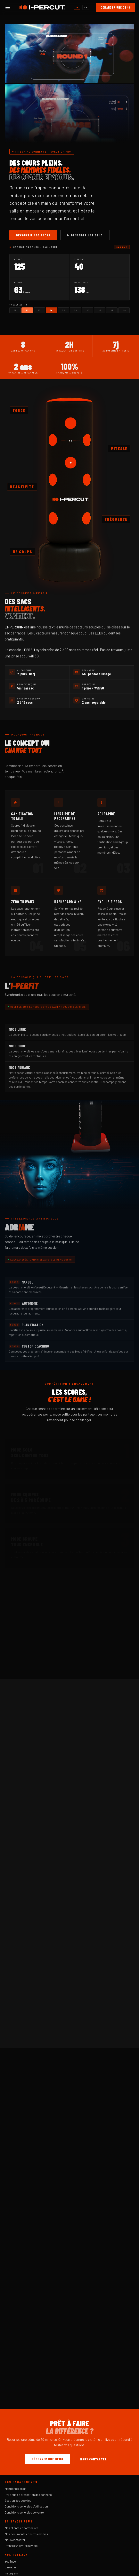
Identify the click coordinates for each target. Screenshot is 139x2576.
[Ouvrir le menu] (7, 7)
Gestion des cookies (18, 2500)
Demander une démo (115, 7)
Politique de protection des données (28, 2494)
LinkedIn (10, 2567)
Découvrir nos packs (33, 235)
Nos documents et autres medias (26, 2534)
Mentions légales (15, 2488)
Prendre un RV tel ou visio (21, 2545)
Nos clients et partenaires (21, 2528)
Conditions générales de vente (24, 2512)
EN (85, 7)
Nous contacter (93, 2459)
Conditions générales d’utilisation (26, 2506)
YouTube (10, 2561)
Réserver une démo (47, 2459)
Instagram (11, 2573)
